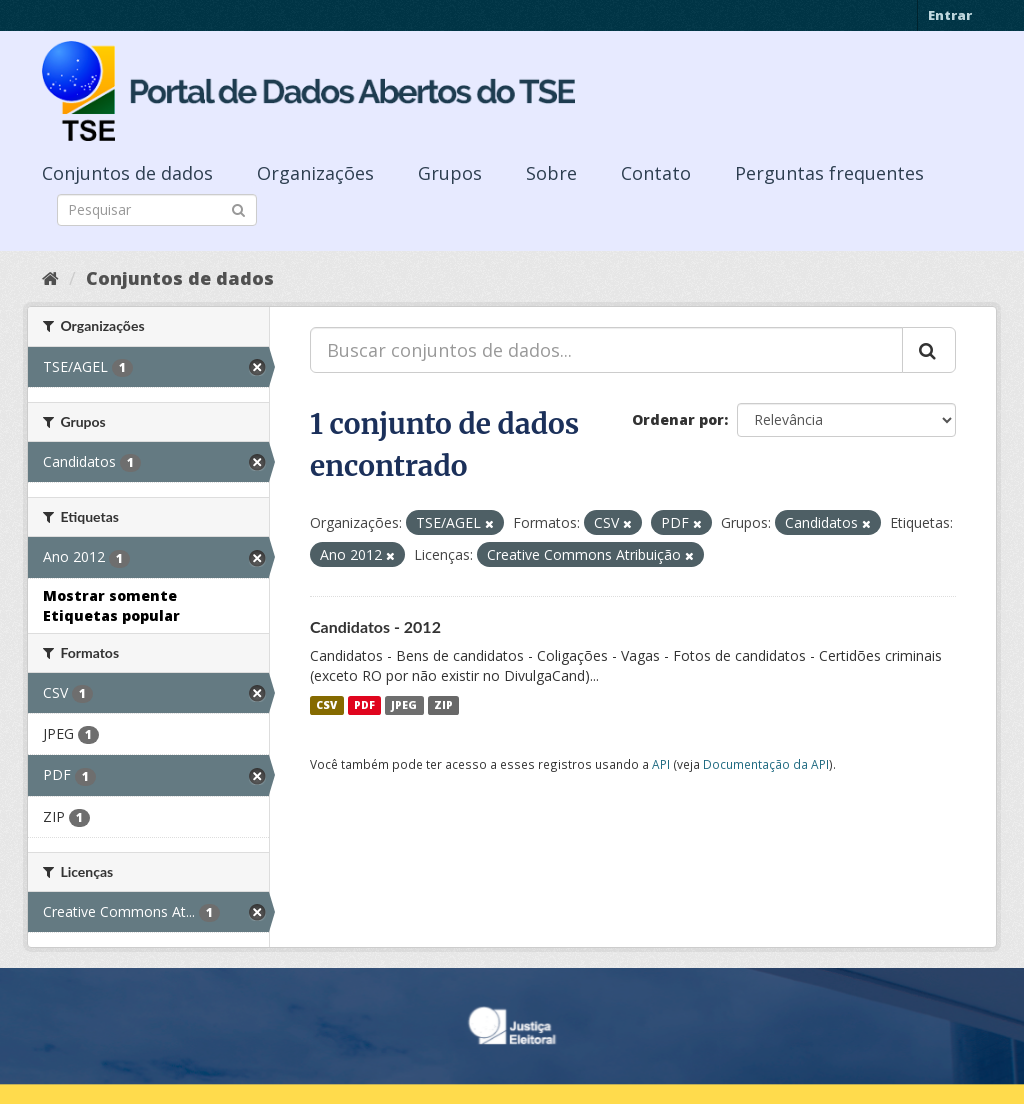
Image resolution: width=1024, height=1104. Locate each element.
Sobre (551, 173)
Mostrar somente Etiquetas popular (111, 605)
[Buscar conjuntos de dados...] (606, 350)
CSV (326, 705)
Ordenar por (678, 419)
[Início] (50, 278)
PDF (364, 705)
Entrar (950, 15)
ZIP (443, 705)
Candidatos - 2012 (375, 626)
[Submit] (238, 208)
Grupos (450, 173)
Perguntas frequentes (829, 173)
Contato (656, 173)
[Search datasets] (157, 210)
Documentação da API (766, 764)
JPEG (404, 705)
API (661, 764)
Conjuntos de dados (127, 173)
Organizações (315, 173)
